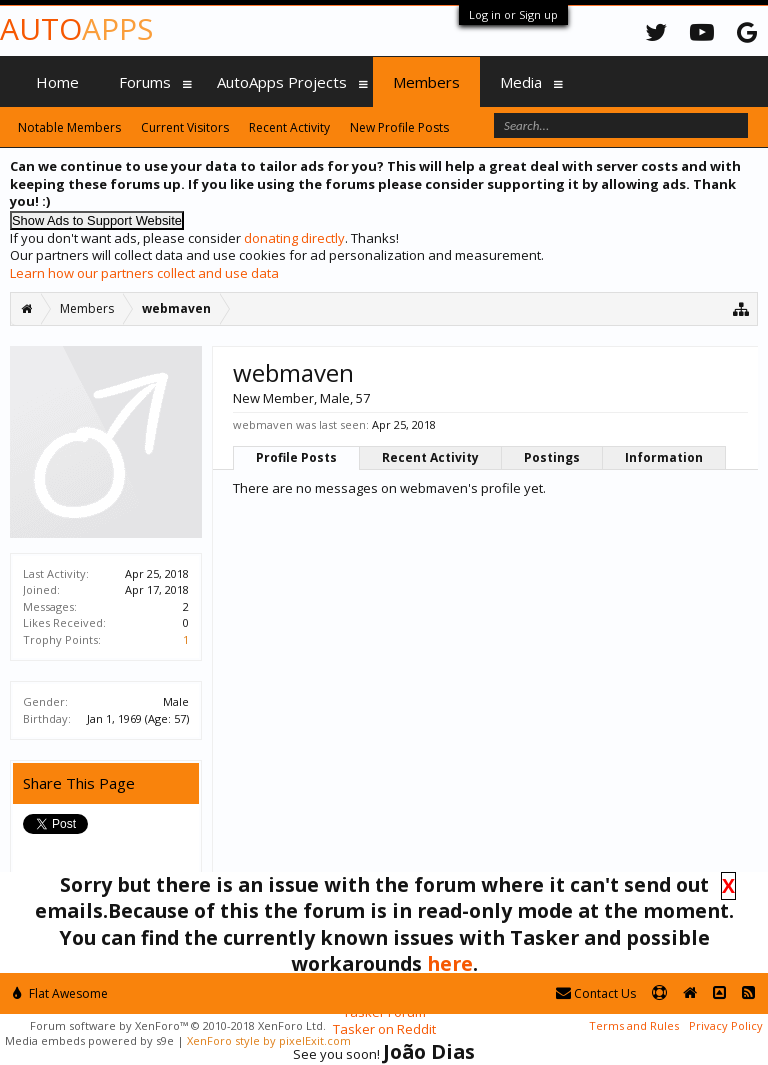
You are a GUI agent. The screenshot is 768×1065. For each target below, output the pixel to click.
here (450, 963)
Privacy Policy (726, 1025)
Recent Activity (430, 457)
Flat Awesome (60, 993)
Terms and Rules (634, 1025)
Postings (552, 457)
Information (664, 457)
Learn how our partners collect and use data (144, 273)
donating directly (294, 238)
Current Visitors (185, 127)
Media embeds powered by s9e (89, 1040)
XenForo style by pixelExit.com (269, 1040)
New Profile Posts (399, 127)
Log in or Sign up (513, 14)
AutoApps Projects (282, 82)
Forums (145, 82)
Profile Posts (296, 457)
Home (57, 82)
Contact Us (596, 993)
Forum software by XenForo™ (178, 1025)
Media (521, 82)
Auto (76, 28)
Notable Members (69, 127)
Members (426, 82)
